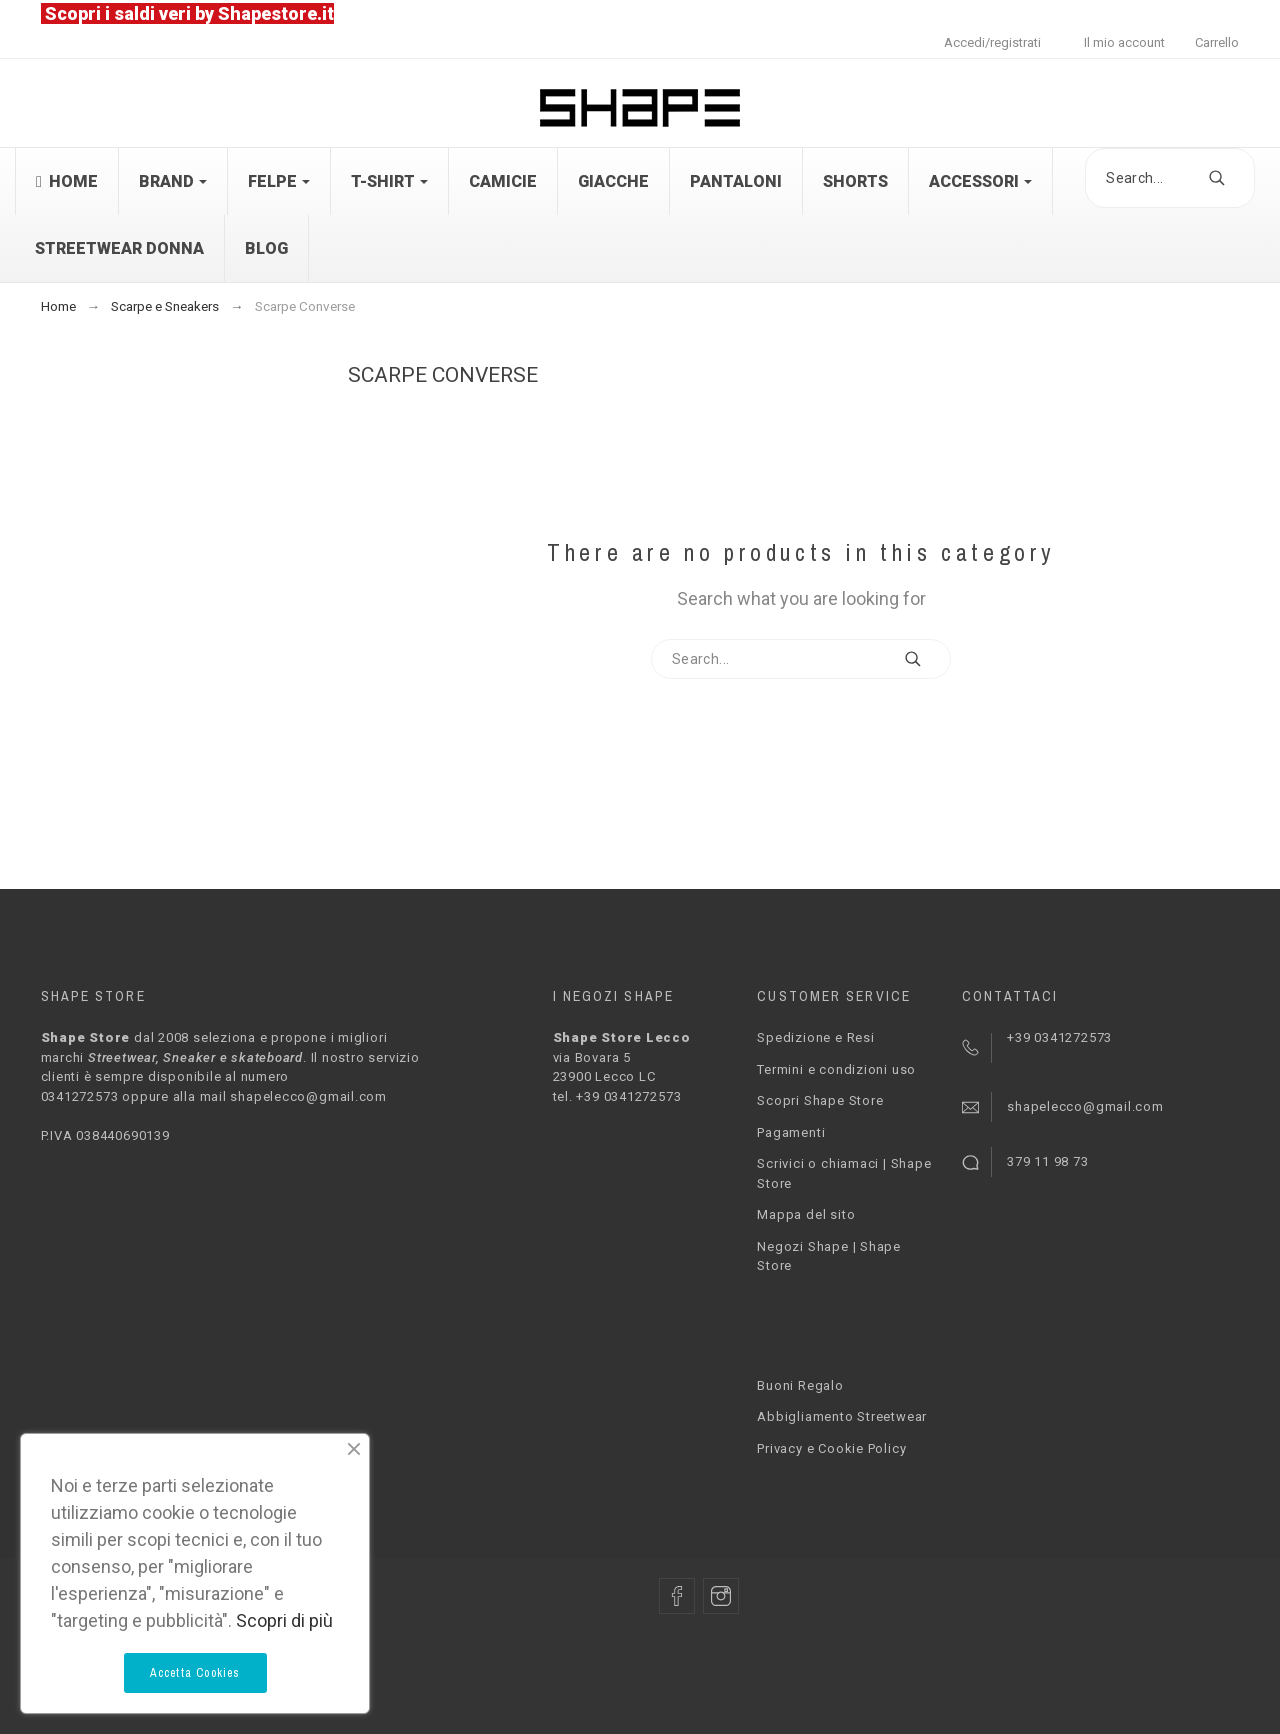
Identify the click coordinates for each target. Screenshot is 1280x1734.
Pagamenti (791, 1132)
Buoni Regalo (800, 1385)
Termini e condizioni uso (836, 1069)
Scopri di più (284, 1620)
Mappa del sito (806, 1214)
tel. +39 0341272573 (617, 1096)
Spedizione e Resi (815, 1037)
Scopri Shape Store (820, 1100)
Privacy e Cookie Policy (831, 1448)
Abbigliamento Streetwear (842, 1416)
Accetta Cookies (195, 1673)
